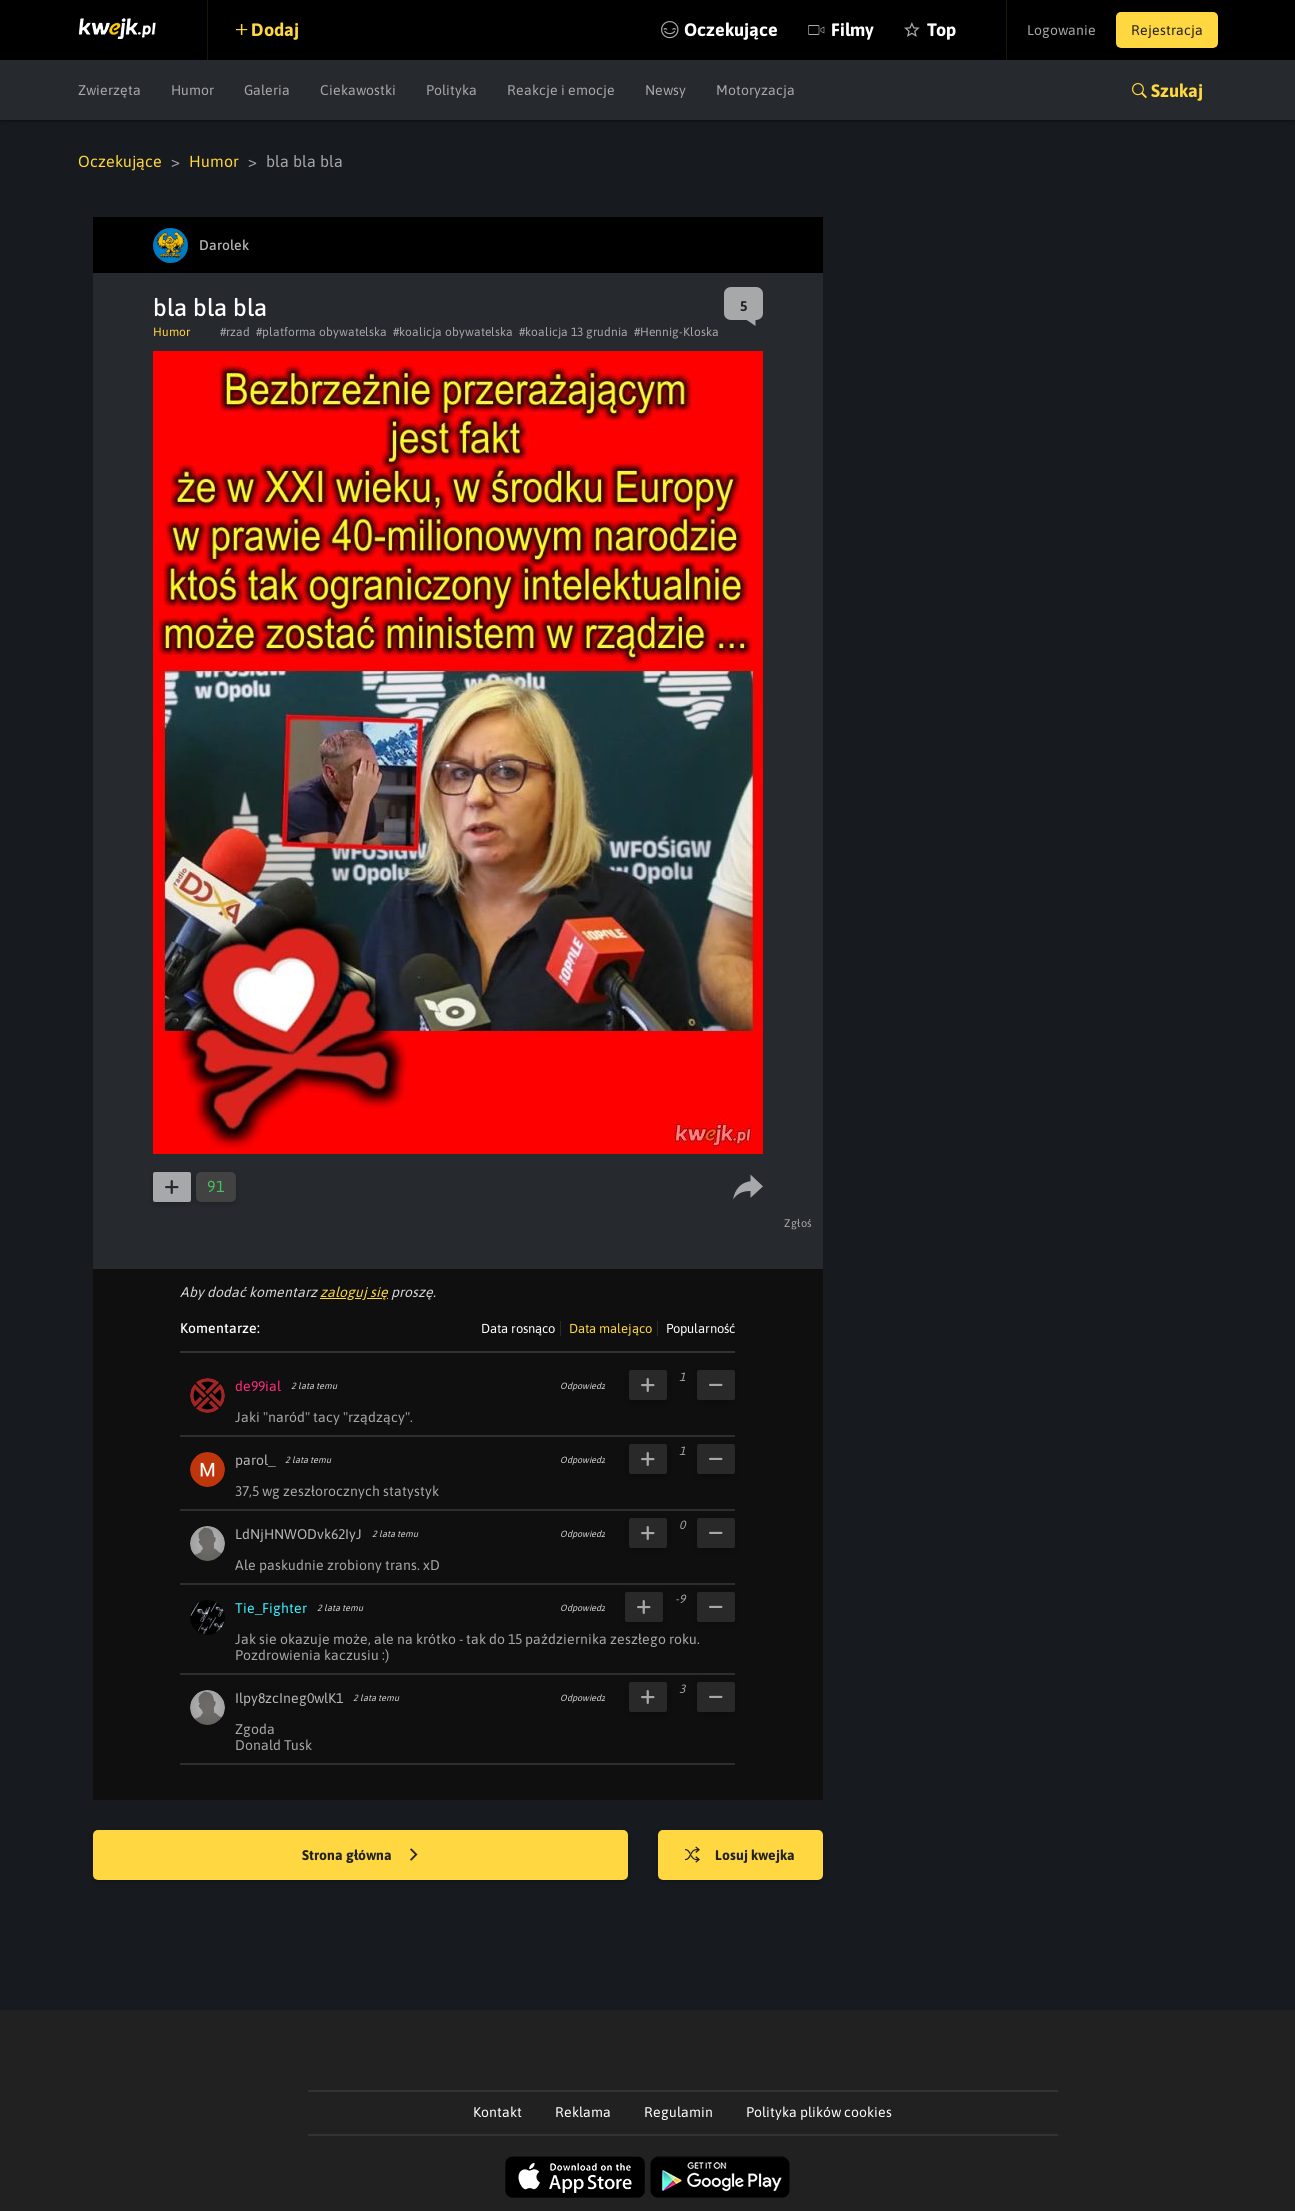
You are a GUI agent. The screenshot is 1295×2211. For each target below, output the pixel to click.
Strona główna (360, 1856)
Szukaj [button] (1177, 90)
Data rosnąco (518, 1328)
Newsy (665, 90)
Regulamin (678, 2112)
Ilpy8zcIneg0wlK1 (289, 1698)
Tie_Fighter (271, 1608)
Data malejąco (610, 1328)
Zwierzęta (109, 90)
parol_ (255, 1460)
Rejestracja (1167, 30)
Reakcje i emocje (561, 90)
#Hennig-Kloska (676, 332)
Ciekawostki (358, 90)
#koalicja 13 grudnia (573, 332)
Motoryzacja (755, 90)
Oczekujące (731, 29)
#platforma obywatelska (321, 332)
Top (941, 29)
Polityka (451, 90)
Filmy (852, 29)
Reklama (583, 2112)
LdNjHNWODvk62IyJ (298, 1534)
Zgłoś (798, 1223)
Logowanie (1061, 30)
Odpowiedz (582, 1386)
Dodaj (275, 29)
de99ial (258, 1386)
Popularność (700, 1328)
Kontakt (497, 2112)
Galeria (267, 90)
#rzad (235, 332)
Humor (192, 90)
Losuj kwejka (740, 1856)
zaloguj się (354, 1292)
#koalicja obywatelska (453, 332)
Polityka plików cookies (819, 2112)
